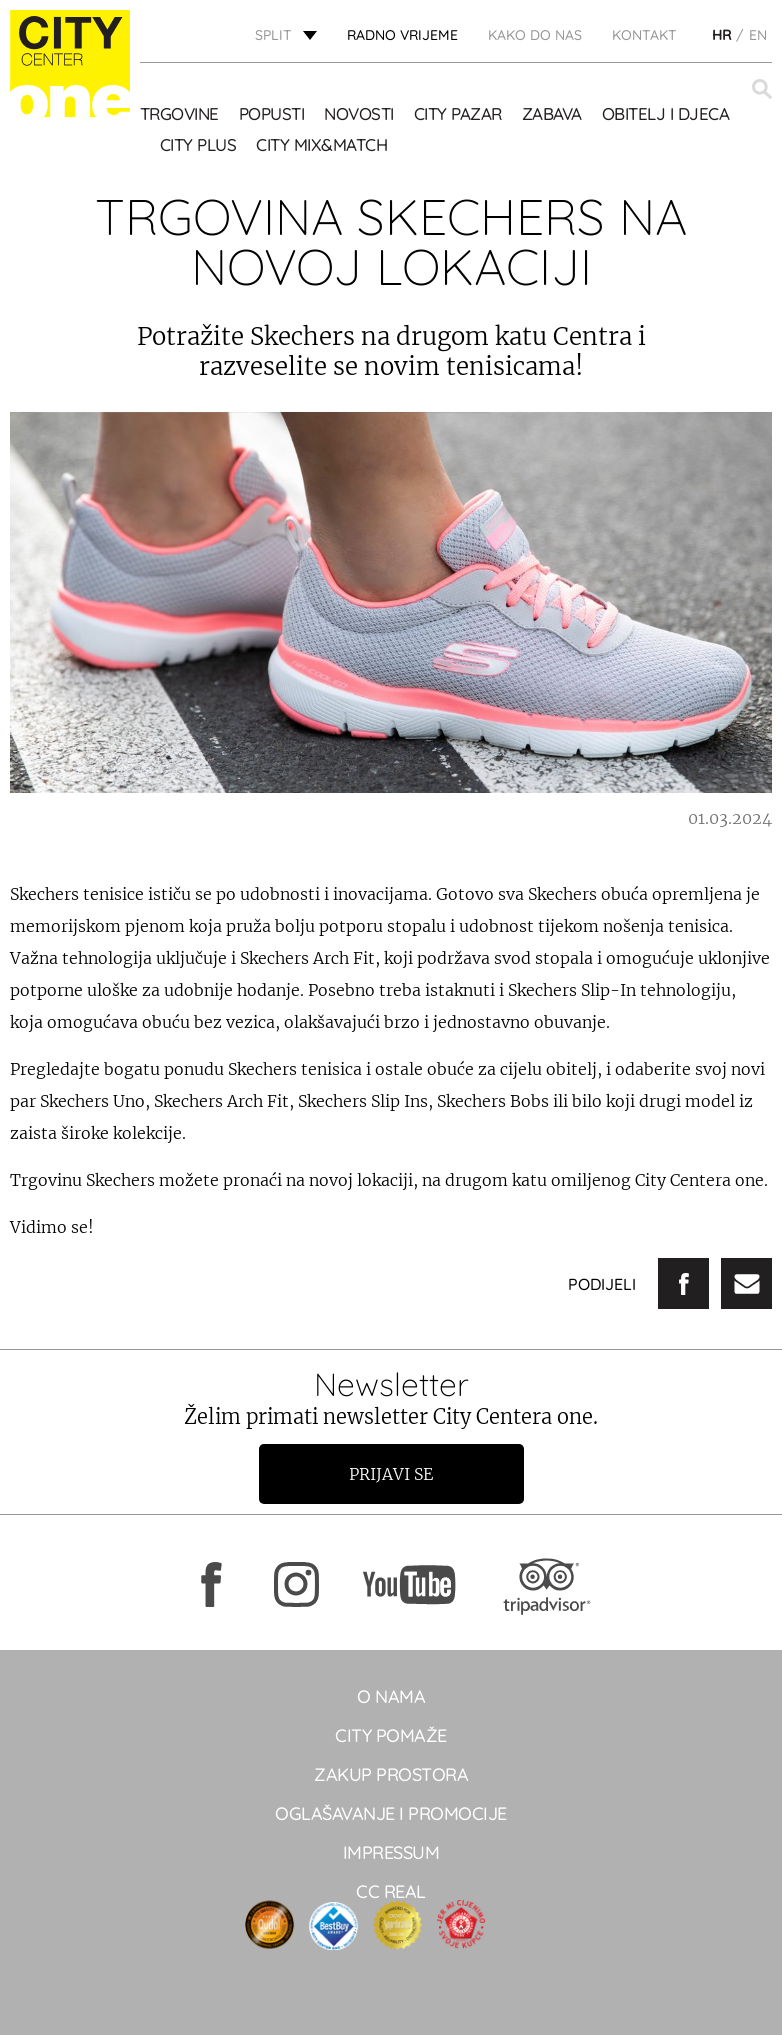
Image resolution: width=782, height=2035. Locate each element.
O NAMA (391, 1696)
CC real (391, 1891)
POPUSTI (272, 113)
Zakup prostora (391, 1774)
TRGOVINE (179, 113)
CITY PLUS (198, 144)
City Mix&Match (321, 144)
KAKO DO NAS (535, 35)
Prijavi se (391, 1474)
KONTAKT (644, 35)
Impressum (391, 1852)
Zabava (552, 113)
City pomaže (391, 1735)
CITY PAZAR (458, 113)
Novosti (359, 113)
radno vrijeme (402, 35)
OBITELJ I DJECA (666, 113)
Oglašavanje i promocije (391, 1813)
